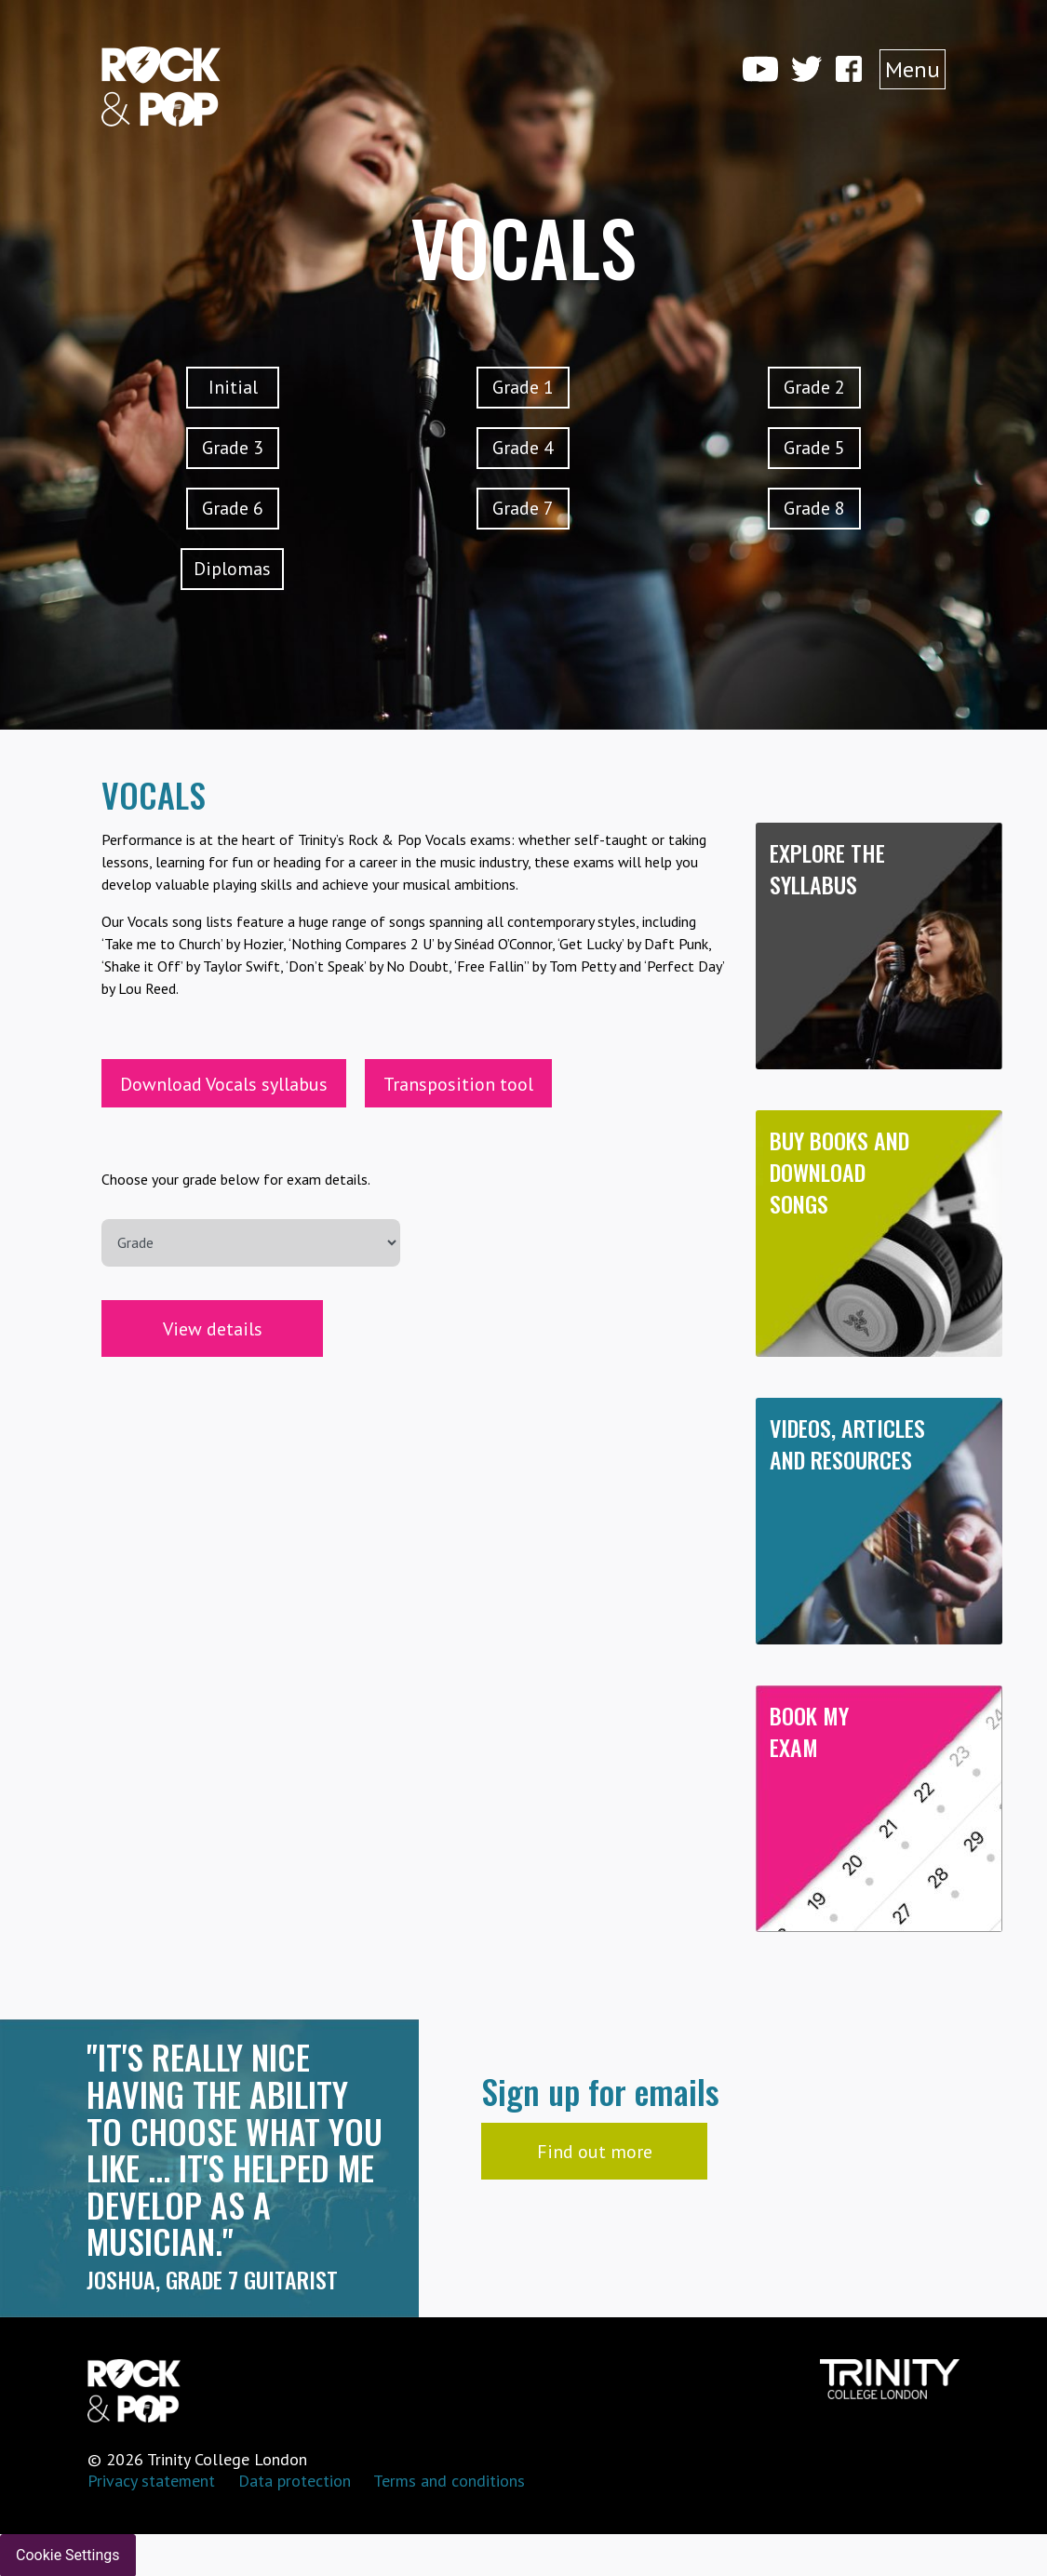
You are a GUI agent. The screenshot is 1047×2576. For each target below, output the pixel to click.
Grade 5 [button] (814, 448)
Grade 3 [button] (232, 448)
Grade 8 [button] (814, 508)
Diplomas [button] (232, 569)
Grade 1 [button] (523, 387)
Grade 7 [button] (523, 508)
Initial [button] (233, 387)
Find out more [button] (594, 2152)
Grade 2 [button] (814, 387)
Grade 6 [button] (232, 508)
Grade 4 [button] (523, 448)
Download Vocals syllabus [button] (224, 1084)
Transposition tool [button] (458, 1084)
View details (212, 1329)
